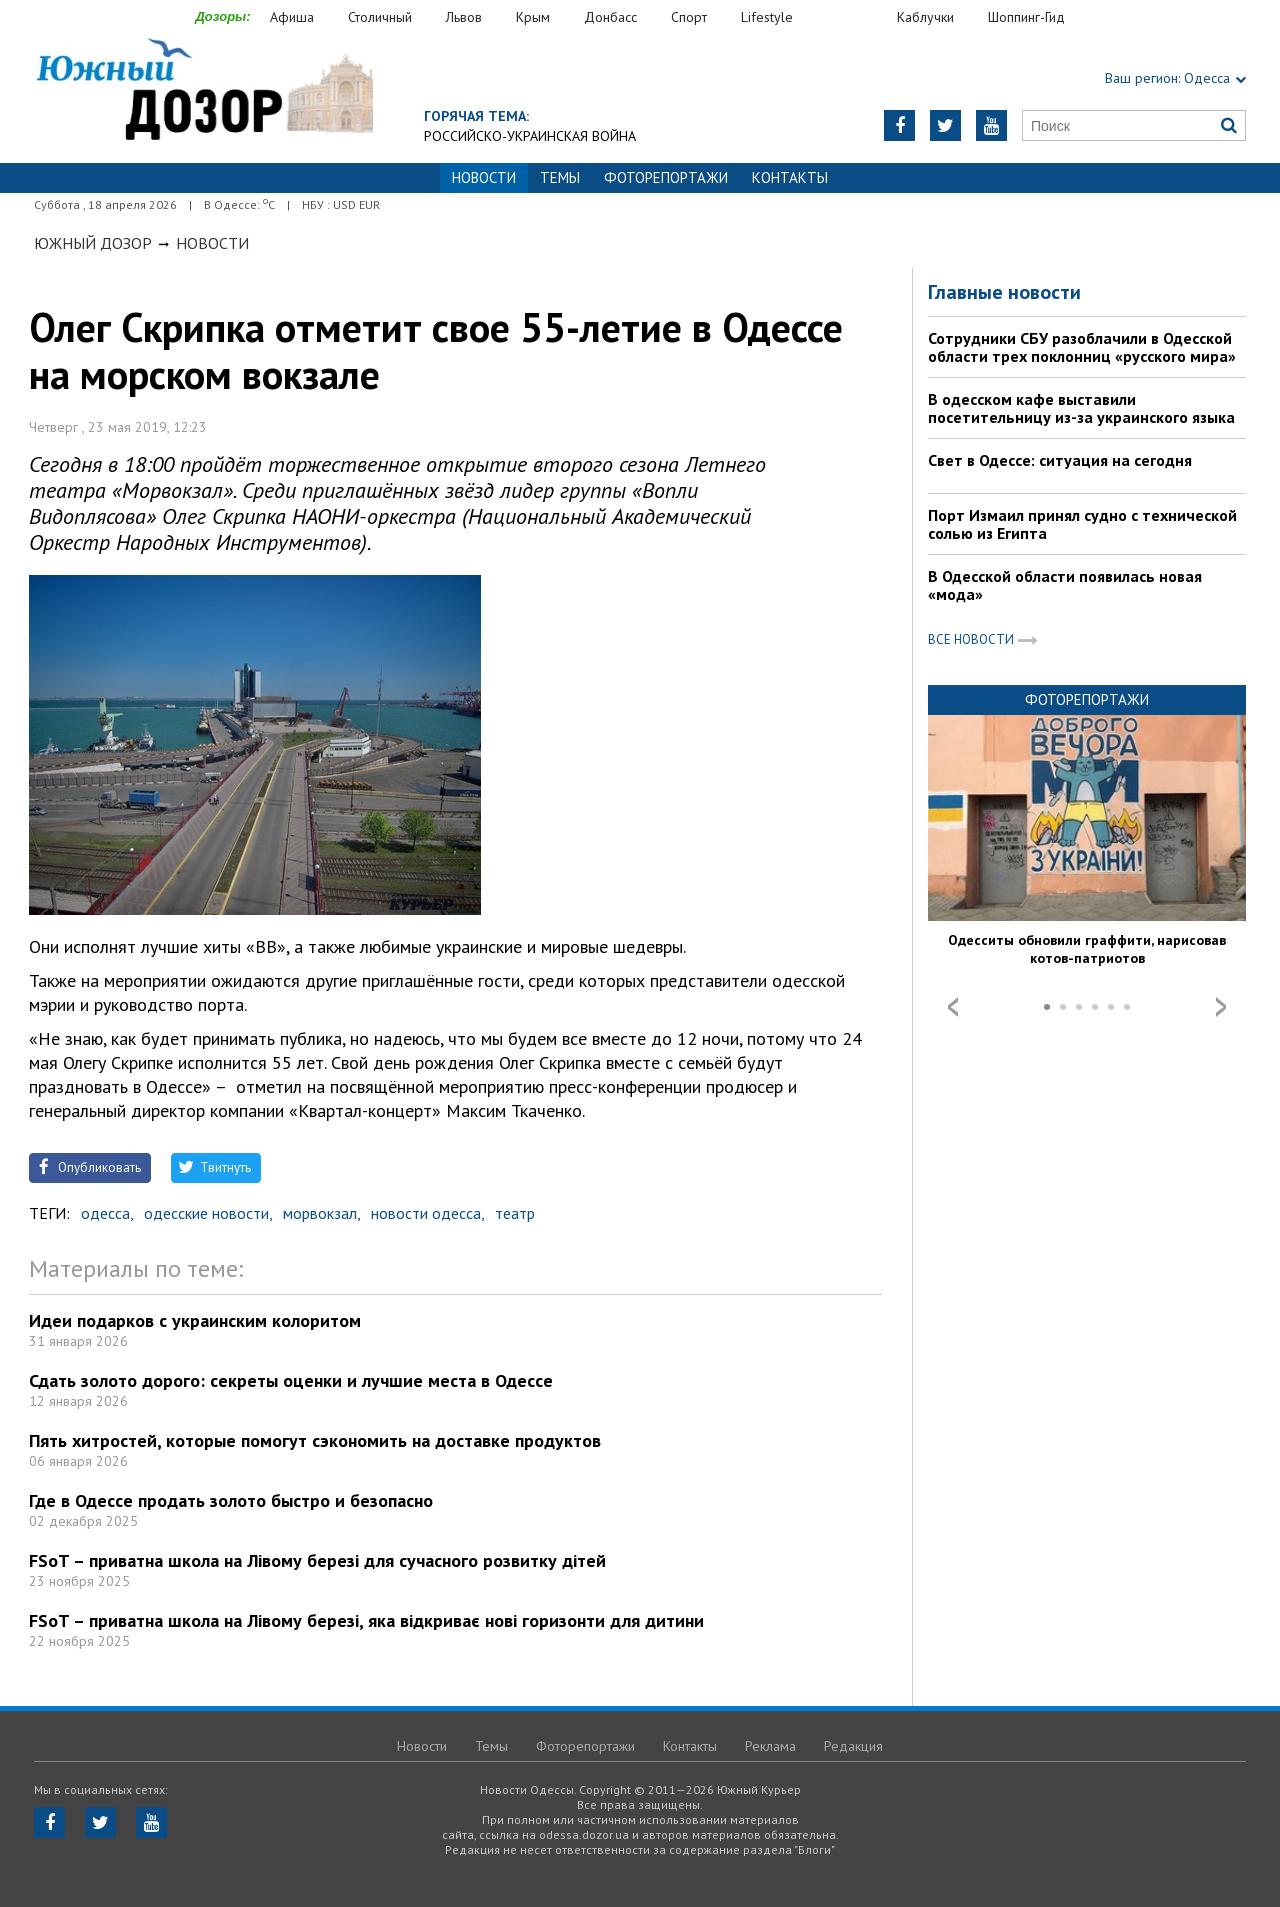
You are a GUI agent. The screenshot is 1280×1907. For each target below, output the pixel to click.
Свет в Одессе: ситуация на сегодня (1060, 460)
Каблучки (925, 17)
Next (1221, 1007)
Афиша (292, 17)
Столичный (380, 17)
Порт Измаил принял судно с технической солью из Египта (1082, 524)
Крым (533, 17)
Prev (953, 1007)
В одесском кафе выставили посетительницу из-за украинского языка (1081, 408)
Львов (464, 17)
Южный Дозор (93, 243)
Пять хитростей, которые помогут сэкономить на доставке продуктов (315, 1440)
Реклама (770, 1746)
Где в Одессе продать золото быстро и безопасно (231, 1500)
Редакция (853, 1746)
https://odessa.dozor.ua (203, 91)
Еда (855, 17)
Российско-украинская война (530, 136)
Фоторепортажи (666, 177)
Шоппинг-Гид (1026, 17)
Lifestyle (767, 17)
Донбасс (610, 17)
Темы (560, 177)
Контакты (790, 177)
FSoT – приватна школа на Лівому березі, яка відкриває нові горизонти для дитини (366, 1620)
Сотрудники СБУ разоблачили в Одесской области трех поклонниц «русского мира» (1082, 347)
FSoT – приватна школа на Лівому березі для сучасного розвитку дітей (317, 1560)
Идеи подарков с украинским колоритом (195, 1320)
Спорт (689, 17)
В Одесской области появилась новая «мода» (1065, 585)
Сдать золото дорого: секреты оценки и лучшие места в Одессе (291, 1380)
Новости (212, 243)
